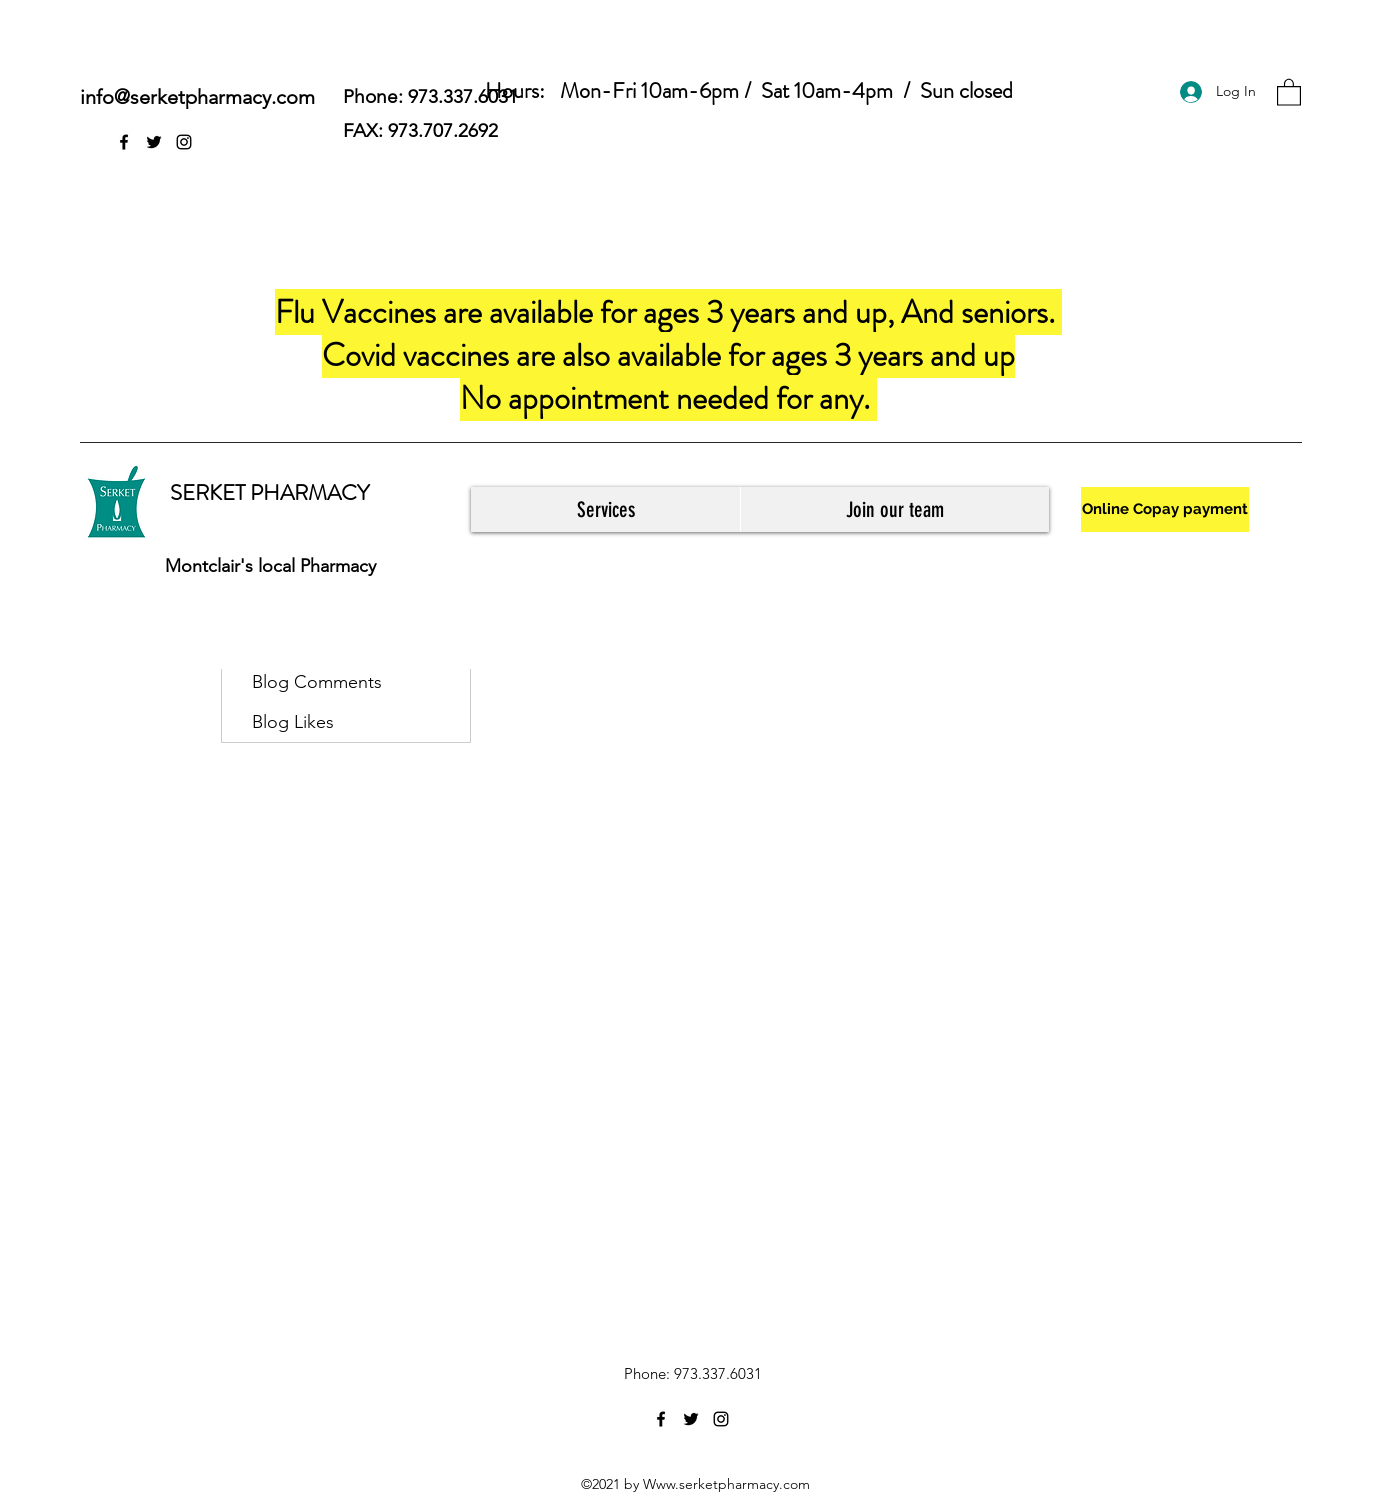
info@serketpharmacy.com (197, 97)
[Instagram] (184, 142)
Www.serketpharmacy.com (726, 1484)
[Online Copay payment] (1165, 509)
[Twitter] (154, 142)
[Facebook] (124, 142)
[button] (1289, 91)
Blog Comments (317, 682)
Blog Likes (293, 722)
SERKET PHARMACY (269, 492)
